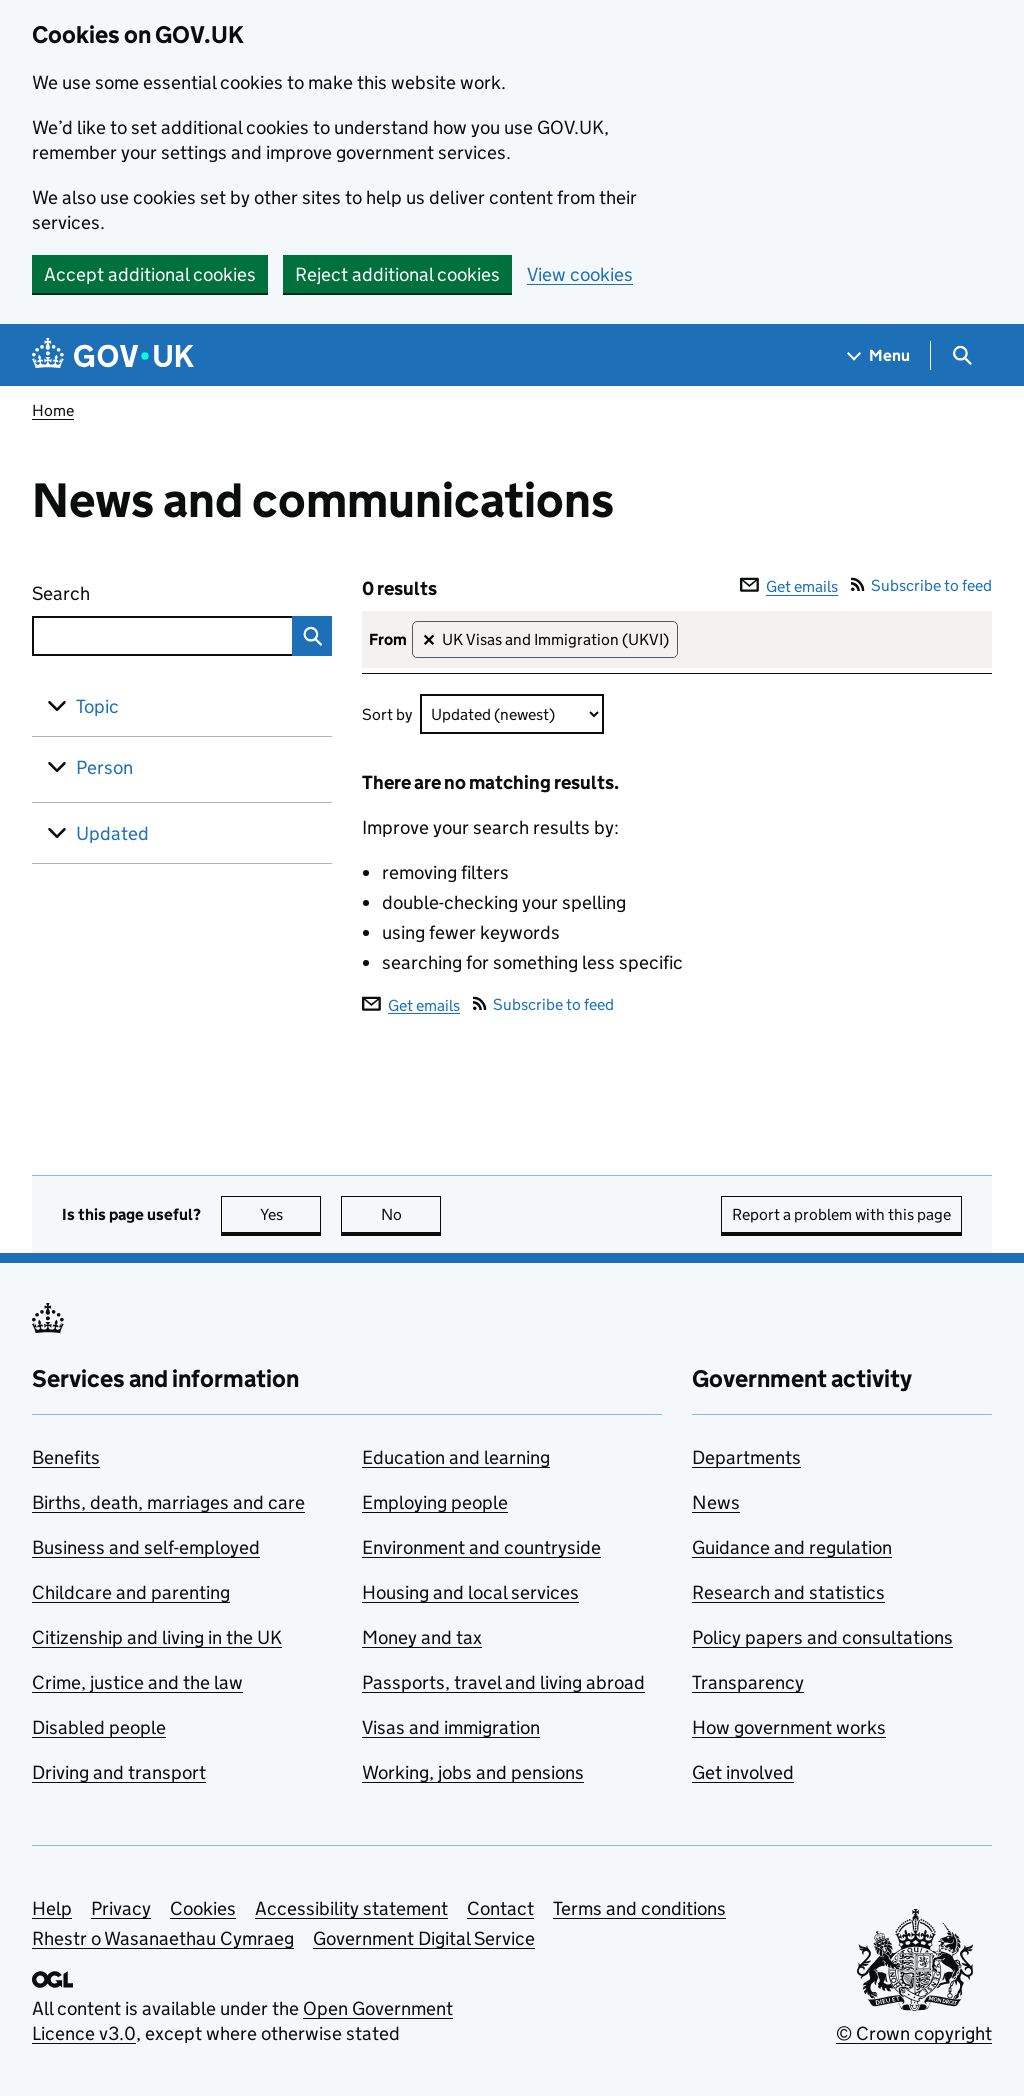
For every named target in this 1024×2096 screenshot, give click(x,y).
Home (53, 410)
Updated (112, 833)
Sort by (387, 714)
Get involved (743, 1772)
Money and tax (422, 1637)
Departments (746, 1457)
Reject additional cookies (397, 274)
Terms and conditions (639, 1908)
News (716, 1502)
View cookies (580, 274)
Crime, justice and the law (137, 1682)
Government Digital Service (424, 1938)
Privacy (121, 1908)
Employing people (435, 1502)
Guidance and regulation (792, 1547)
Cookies (203, 1908)
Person (104, 767)
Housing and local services (470, 1592)
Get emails (789, 586)
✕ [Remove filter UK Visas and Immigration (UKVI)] (428, 640)
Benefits (66, 1457)
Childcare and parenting (131, 1592)
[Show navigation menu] (879, 355)
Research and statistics (788, 1592)
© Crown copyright (914, 2033)
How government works (789, 1727)
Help (52, 1908)
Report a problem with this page (841, 1214)
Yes (291, 1214)
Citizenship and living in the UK (157, 1637)
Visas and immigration (451, 1727)
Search (134, 589)
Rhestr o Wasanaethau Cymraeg (163, 1938)
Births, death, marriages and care (168, 1502)
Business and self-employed (146, 1547)
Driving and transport (119, 1772)
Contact (500, 1908)
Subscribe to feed (921, 585)
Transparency (748, 1682)
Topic (97, 706)
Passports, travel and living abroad (503, 1682)
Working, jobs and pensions (473, 1772)
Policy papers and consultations (822, 1637)
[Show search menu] (961, 355)
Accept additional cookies (150, 274)
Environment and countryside (481, 1547)
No (411, 1214)
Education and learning (456, 1457)
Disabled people (99, 1727)
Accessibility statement (351, 1908)
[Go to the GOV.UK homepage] (113, 355)
